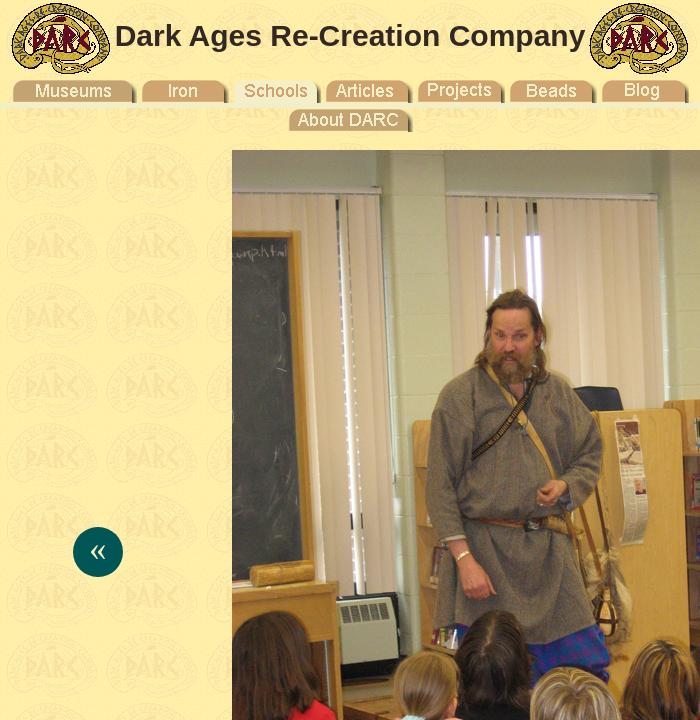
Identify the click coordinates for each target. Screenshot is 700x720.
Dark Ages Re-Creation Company (350, 35)
